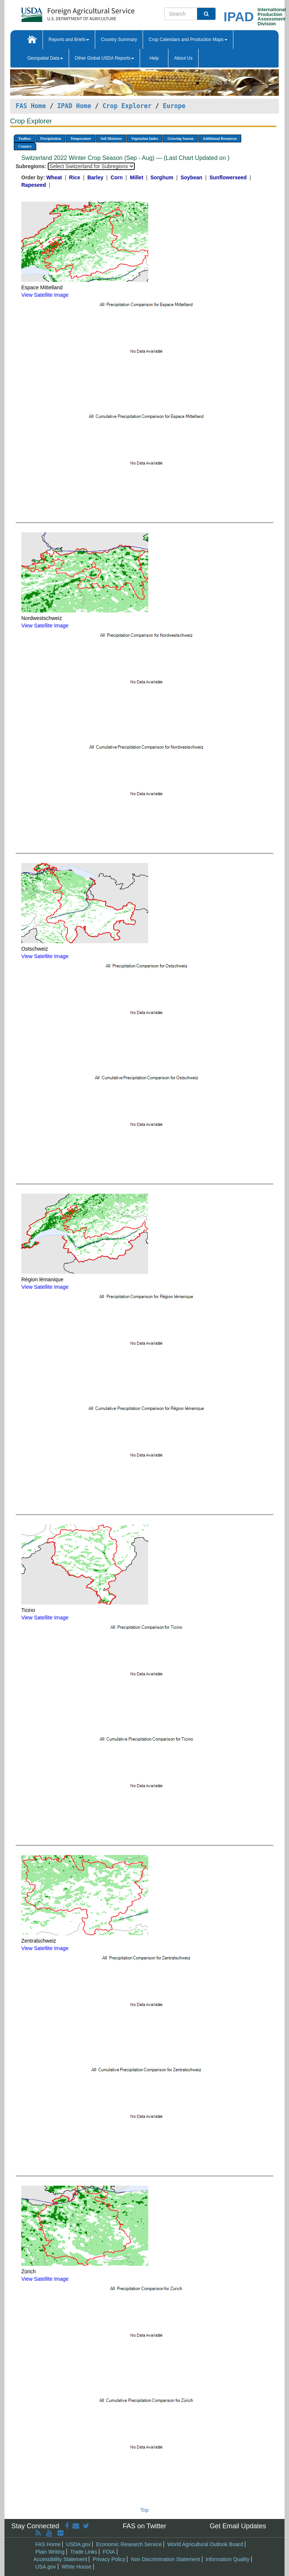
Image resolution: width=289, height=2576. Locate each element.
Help (154, 58)
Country (25, 146)
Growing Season (180, 138)
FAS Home (31, 106)
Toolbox (24, 138)
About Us (183, 58)
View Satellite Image (45, 295)
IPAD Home (74, 106)
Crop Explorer (126, 106)
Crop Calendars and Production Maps (188, 39)
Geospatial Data (45, 58)
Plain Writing (50, 2552)
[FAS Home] (59, 12)
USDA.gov (78, 2544)
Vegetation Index (144, 138)
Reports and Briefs (69, 39)
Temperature (80, 138)
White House (76, 2567)
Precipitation (50, 138)
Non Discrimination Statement (165, 2559)
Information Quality (227, 2559)
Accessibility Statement (60, 2559)
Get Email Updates (237, 2526)
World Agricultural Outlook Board (205, 2544)
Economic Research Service (129, 2544)
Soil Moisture (111, 138)
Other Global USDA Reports (104, 58)
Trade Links (83, 2552)
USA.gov (45, 2567)
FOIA (109, 2552)
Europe (174, 106)
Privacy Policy (109, 2559)
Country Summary (119, 39)
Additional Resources (220, 138)
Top (144, 2510)
